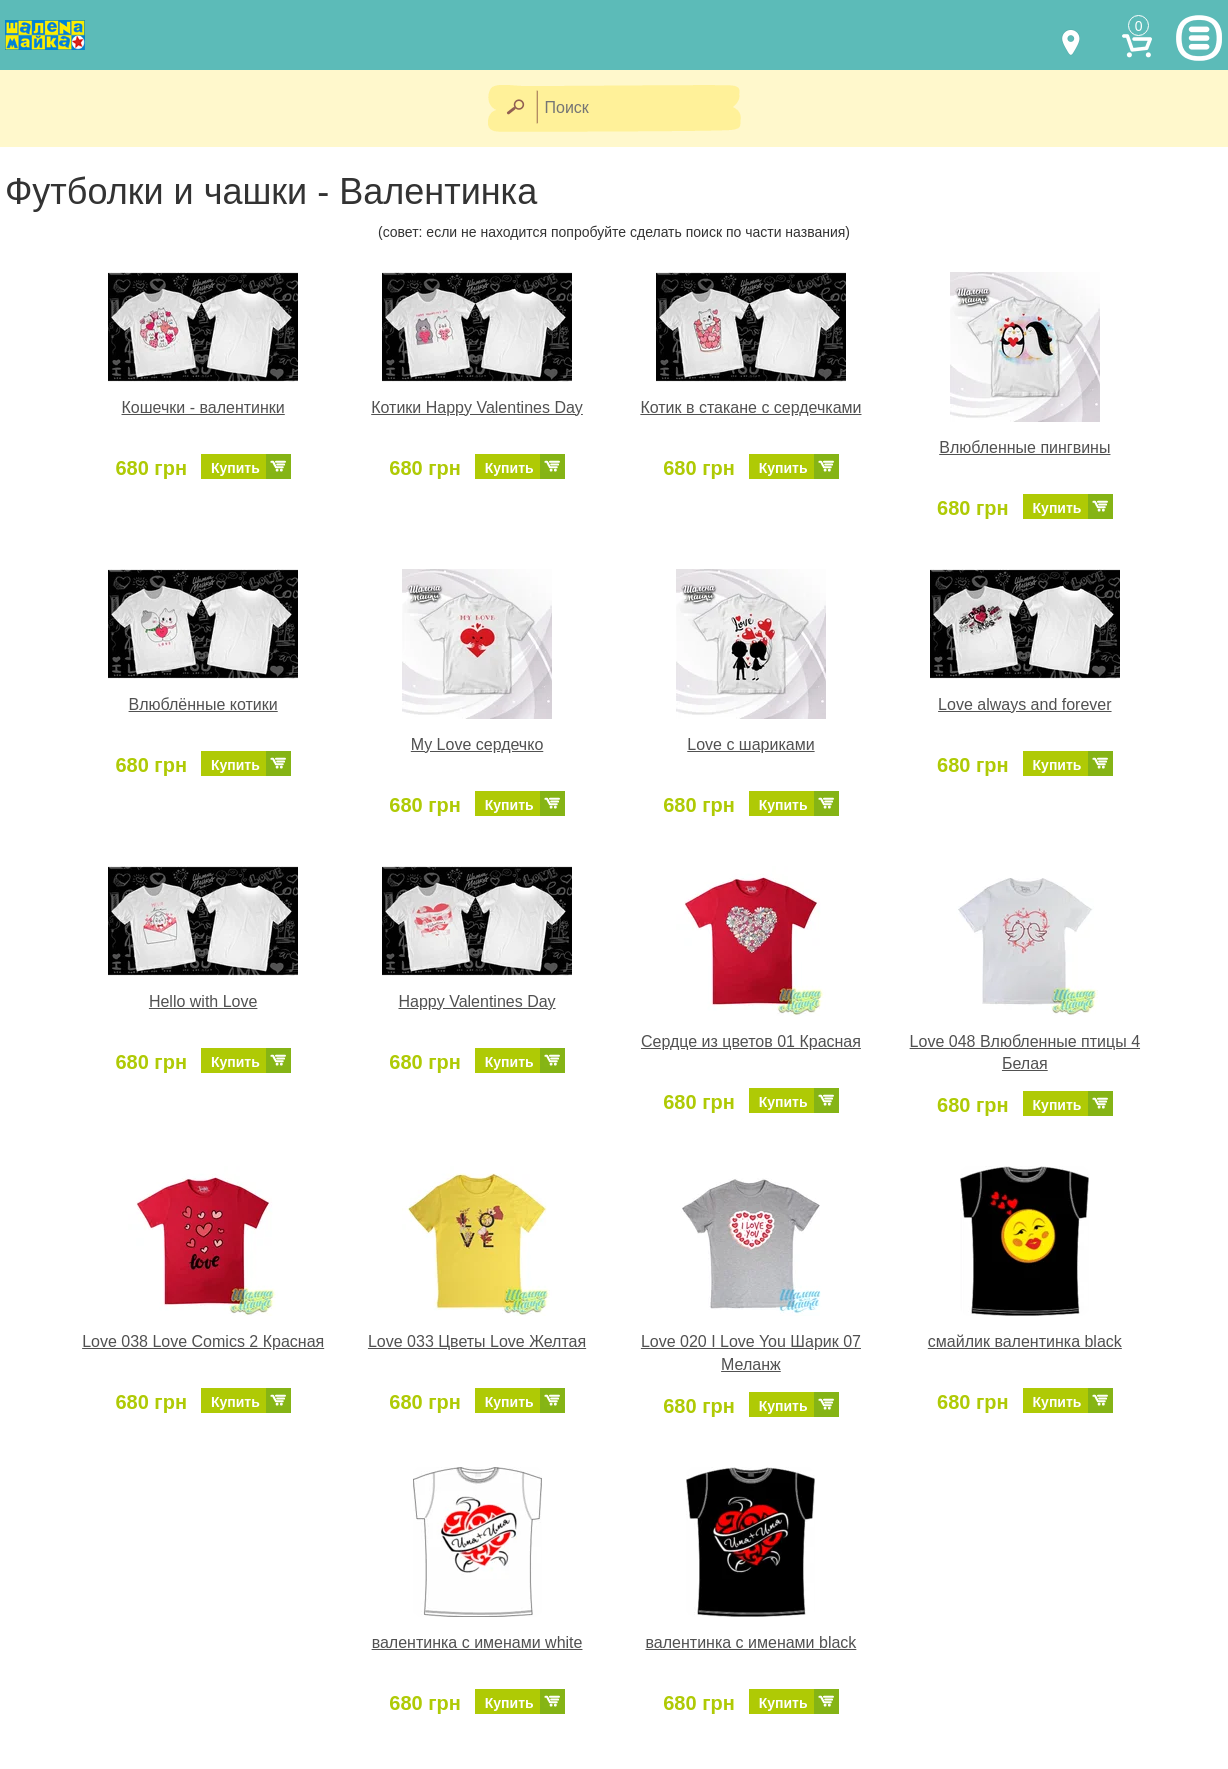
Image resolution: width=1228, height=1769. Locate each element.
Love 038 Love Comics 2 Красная (203, 1341)
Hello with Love (203, 1001)
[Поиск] (645, 108)
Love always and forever (1024, 704)
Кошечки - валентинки (203, 407)
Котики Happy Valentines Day (477, 407)
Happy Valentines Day (476, 1001)
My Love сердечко (477, 744)
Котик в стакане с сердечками (750, 407)
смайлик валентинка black (1025, 1341)
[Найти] (514, 108)
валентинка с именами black (751, 1642)
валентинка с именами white (477, 1642)
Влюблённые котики (203, 704)
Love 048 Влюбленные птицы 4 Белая (1025, 1053)
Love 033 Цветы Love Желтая (477, 1341)
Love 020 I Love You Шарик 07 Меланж (751, 1353)
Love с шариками (750, 744)
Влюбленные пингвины (1024, 447)
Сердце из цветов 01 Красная (751, 1041)
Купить (235, 468)
